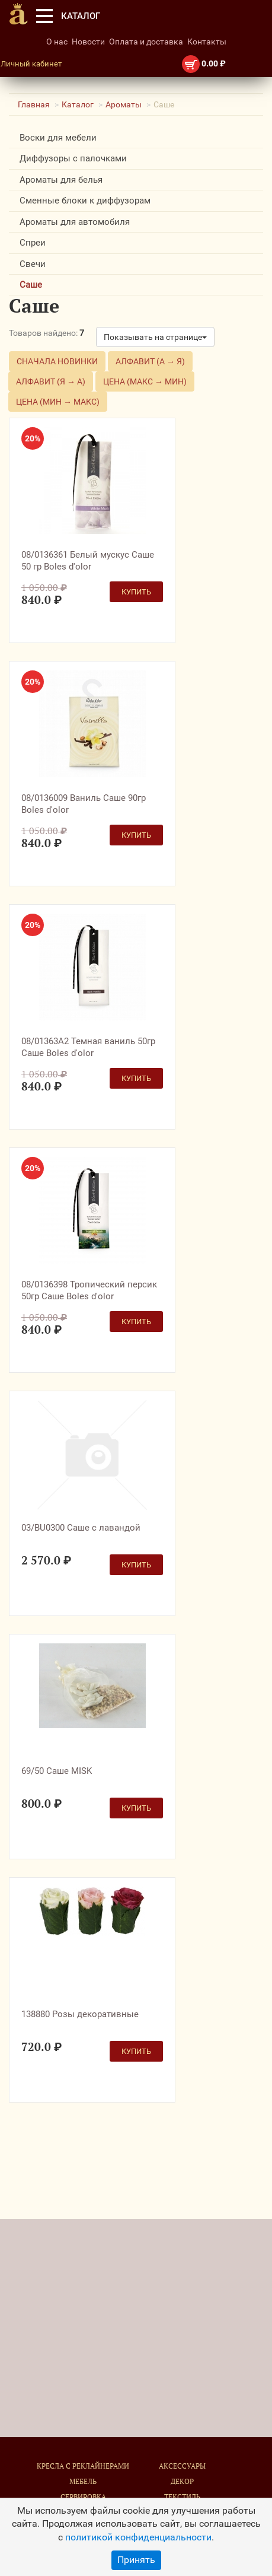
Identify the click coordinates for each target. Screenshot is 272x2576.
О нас (57, 41)
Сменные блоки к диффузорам (85, 200)
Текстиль (182, 2496)
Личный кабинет (31, 63)
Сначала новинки (57, 361)
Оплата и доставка (146, 41)
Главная (34, 104)
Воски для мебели (58, 137)
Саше (31, 284)
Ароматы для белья (61, 179)
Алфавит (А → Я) (150, 361)
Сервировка (83, 2496)
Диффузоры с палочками (73, 158)
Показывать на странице (155, 337)
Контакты (206, 41)
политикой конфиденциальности (138, 2537)
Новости (88, 41)
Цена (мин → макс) (58, 401)
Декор (182, 2481)
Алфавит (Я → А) (50, 381)
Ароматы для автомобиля (75, 222)
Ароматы (123, 104)
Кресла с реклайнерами (83, 2465)
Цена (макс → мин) (145, 381)
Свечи (33, 264)
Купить (136, 591)
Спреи (33, 242)
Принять (136, 2559)
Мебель (83, 2481)
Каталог (78, 104)
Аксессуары (182, 2465)
